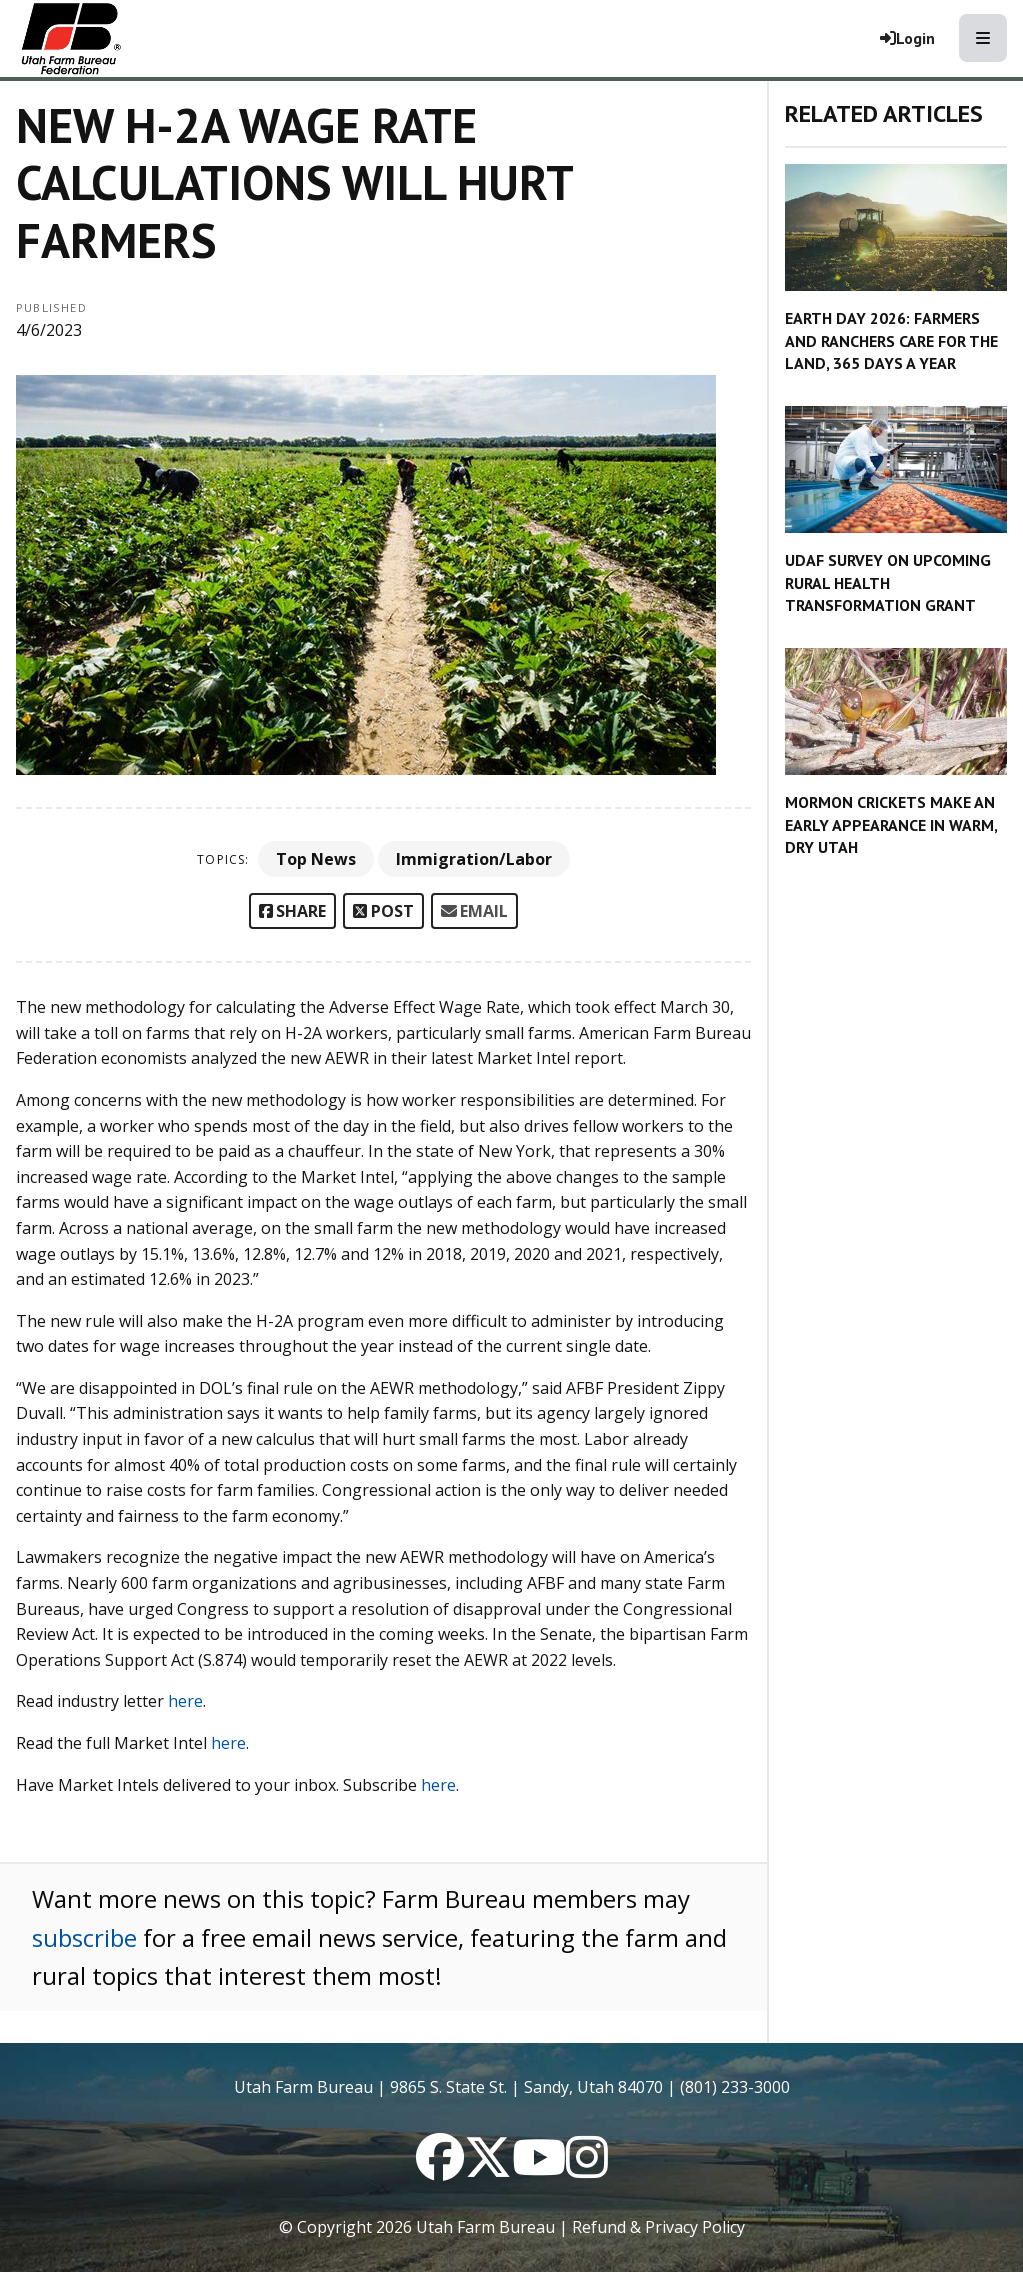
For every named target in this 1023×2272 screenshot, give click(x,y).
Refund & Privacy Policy (658, 2227)
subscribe (84, 1937)
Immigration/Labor (474, 859)
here (185, 1701)
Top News (316, 859)
